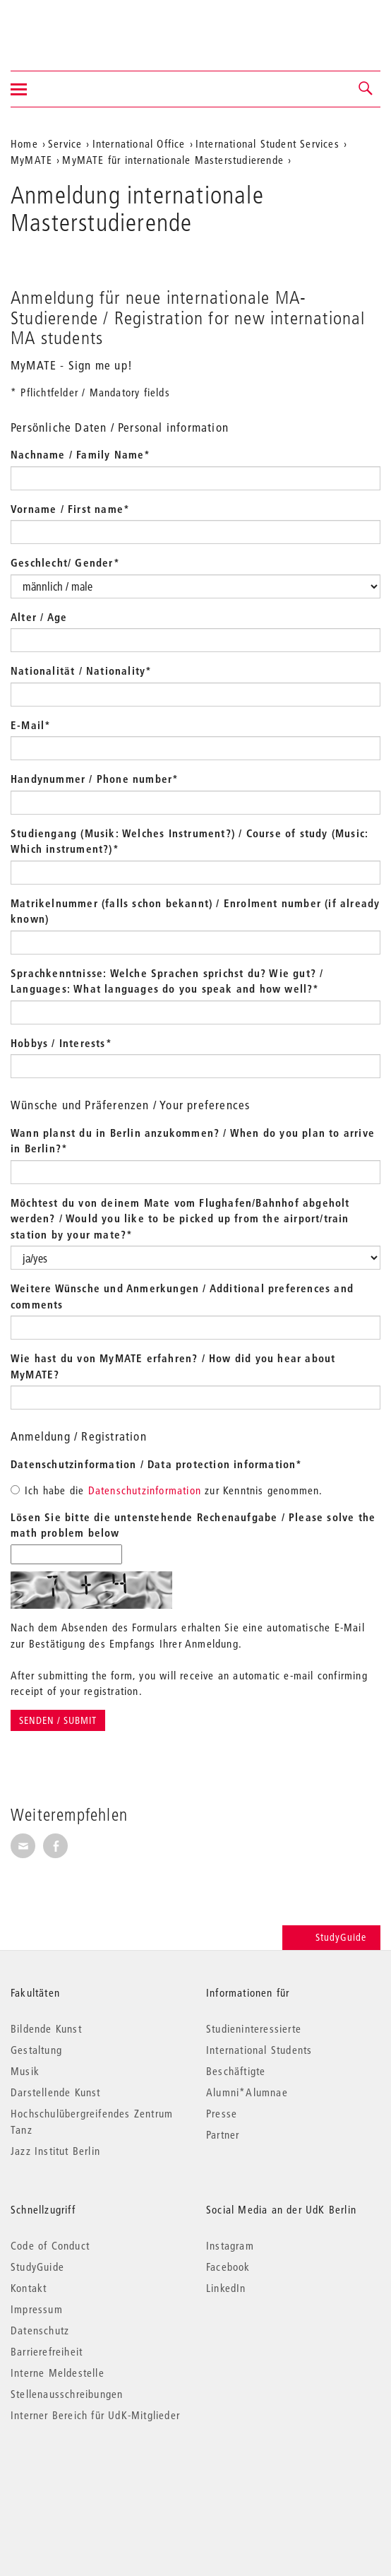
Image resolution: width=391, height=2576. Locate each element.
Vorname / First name (70, 509)
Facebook (228, 2266)
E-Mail (31, 725)
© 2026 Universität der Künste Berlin (84, 2474)
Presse (221, 2113)
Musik (25, 2071)
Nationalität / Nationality (81, 670)
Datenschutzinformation (144, 1490)
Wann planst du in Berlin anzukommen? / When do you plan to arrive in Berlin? (193, 1140)
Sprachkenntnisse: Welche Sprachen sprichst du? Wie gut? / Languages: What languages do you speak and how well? (167, 981)
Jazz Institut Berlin (55, 2151)
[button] (366, 89)
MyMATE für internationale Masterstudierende (173, 160)
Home (24, 143)
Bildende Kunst (46, 2028)
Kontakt (29, 2288)
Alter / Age (39, 617)
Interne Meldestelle (57, 2372)
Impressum (37, 2309)
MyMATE (31, 160)
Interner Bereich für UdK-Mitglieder (95, 2415)
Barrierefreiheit (47, 2351)
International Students (259, 2050)
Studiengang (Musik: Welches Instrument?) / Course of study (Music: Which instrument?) (189, 841)
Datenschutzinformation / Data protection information (157, 1464)
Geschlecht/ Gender (65, 562)
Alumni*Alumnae (247, 2092)
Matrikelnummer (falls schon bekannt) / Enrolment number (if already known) (195, 911)
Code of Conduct (50, 2245)
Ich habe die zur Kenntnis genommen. (167, 1490)
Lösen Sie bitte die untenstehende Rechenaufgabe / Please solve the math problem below (193, 1525)
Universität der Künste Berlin (66, 26)
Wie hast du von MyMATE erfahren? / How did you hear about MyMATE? (173, 1366)
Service (65, 143)
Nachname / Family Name (81, 454)
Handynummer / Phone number (95, 779)
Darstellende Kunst (56, 2092)
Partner (222, 2134)
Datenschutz (40, 2330)
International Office (139, 143)
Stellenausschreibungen (67, 2394)
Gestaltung (36, 2050)
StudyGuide (331, 1937)
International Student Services (267, 143)
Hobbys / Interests (61, 1043)
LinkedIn (226, 2288)
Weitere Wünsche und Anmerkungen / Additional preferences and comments (182, 1296)
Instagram (230, 2245)
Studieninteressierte (253, 2028)
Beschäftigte (235, 2071)
